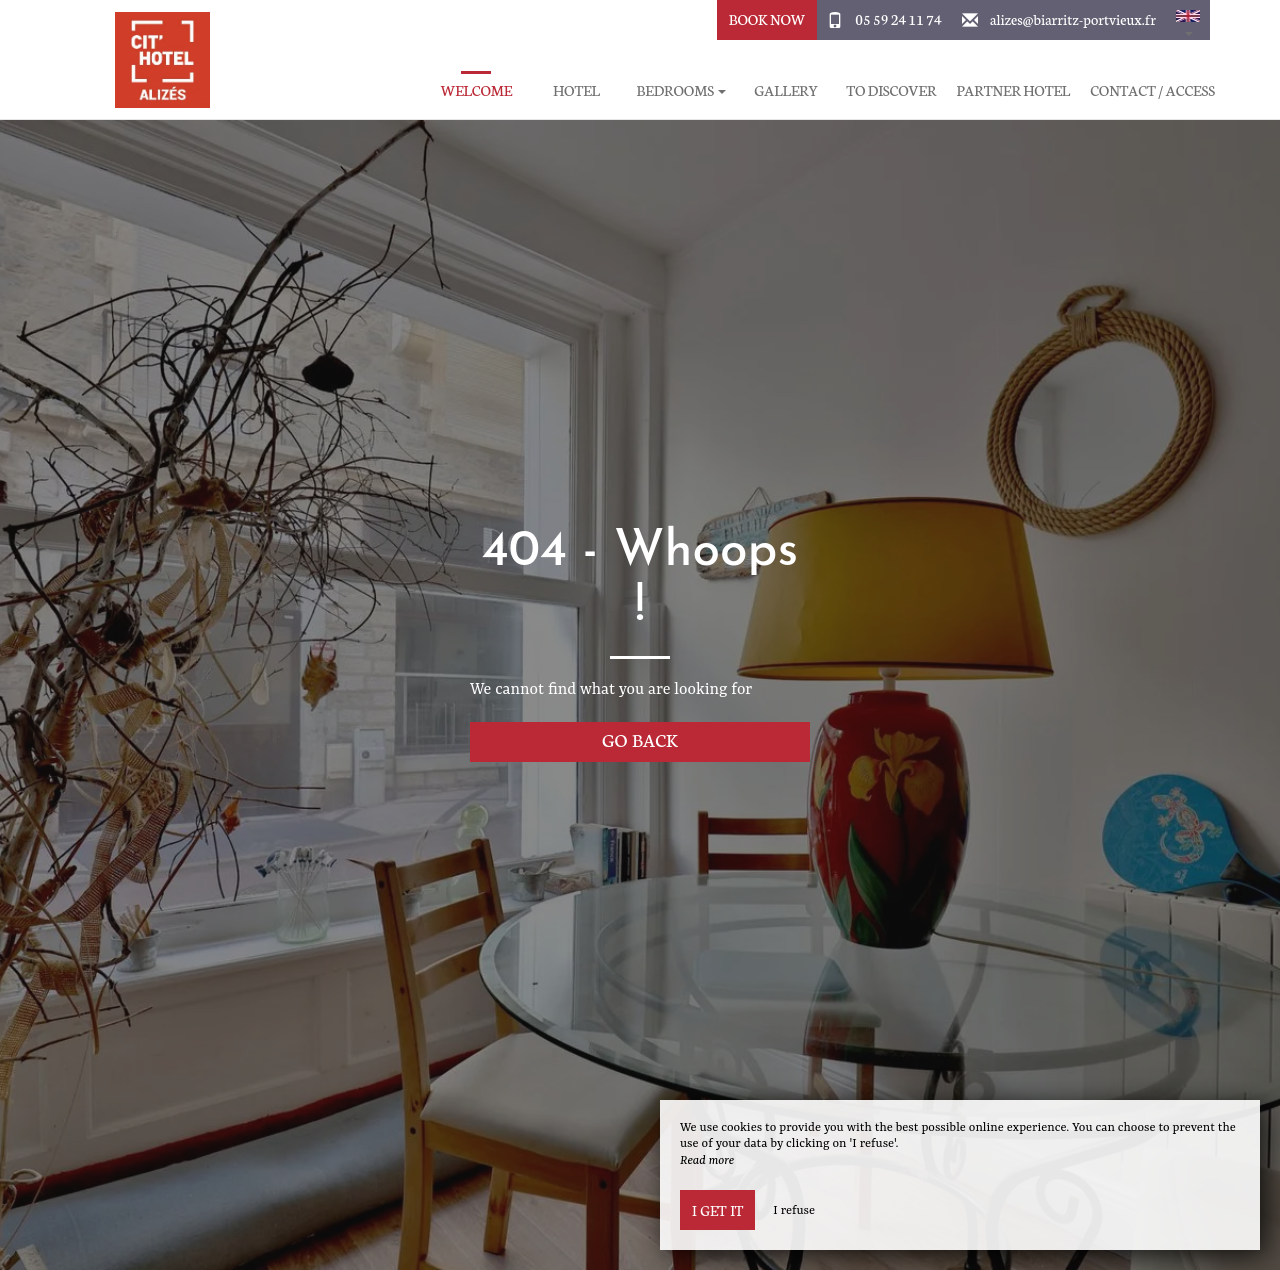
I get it (717, 1210)
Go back (640, 739)
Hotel (576, 90)
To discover (891, 90)
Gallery (786, 90)
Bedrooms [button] (681, 90)
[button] (1188, 20)
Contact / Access (1152, 90)
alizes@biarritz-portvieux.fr (1073, 19)
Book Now (767, 19)
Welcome (477, 90)
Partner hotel (1013, 90)
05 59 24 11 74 (898, 19)
